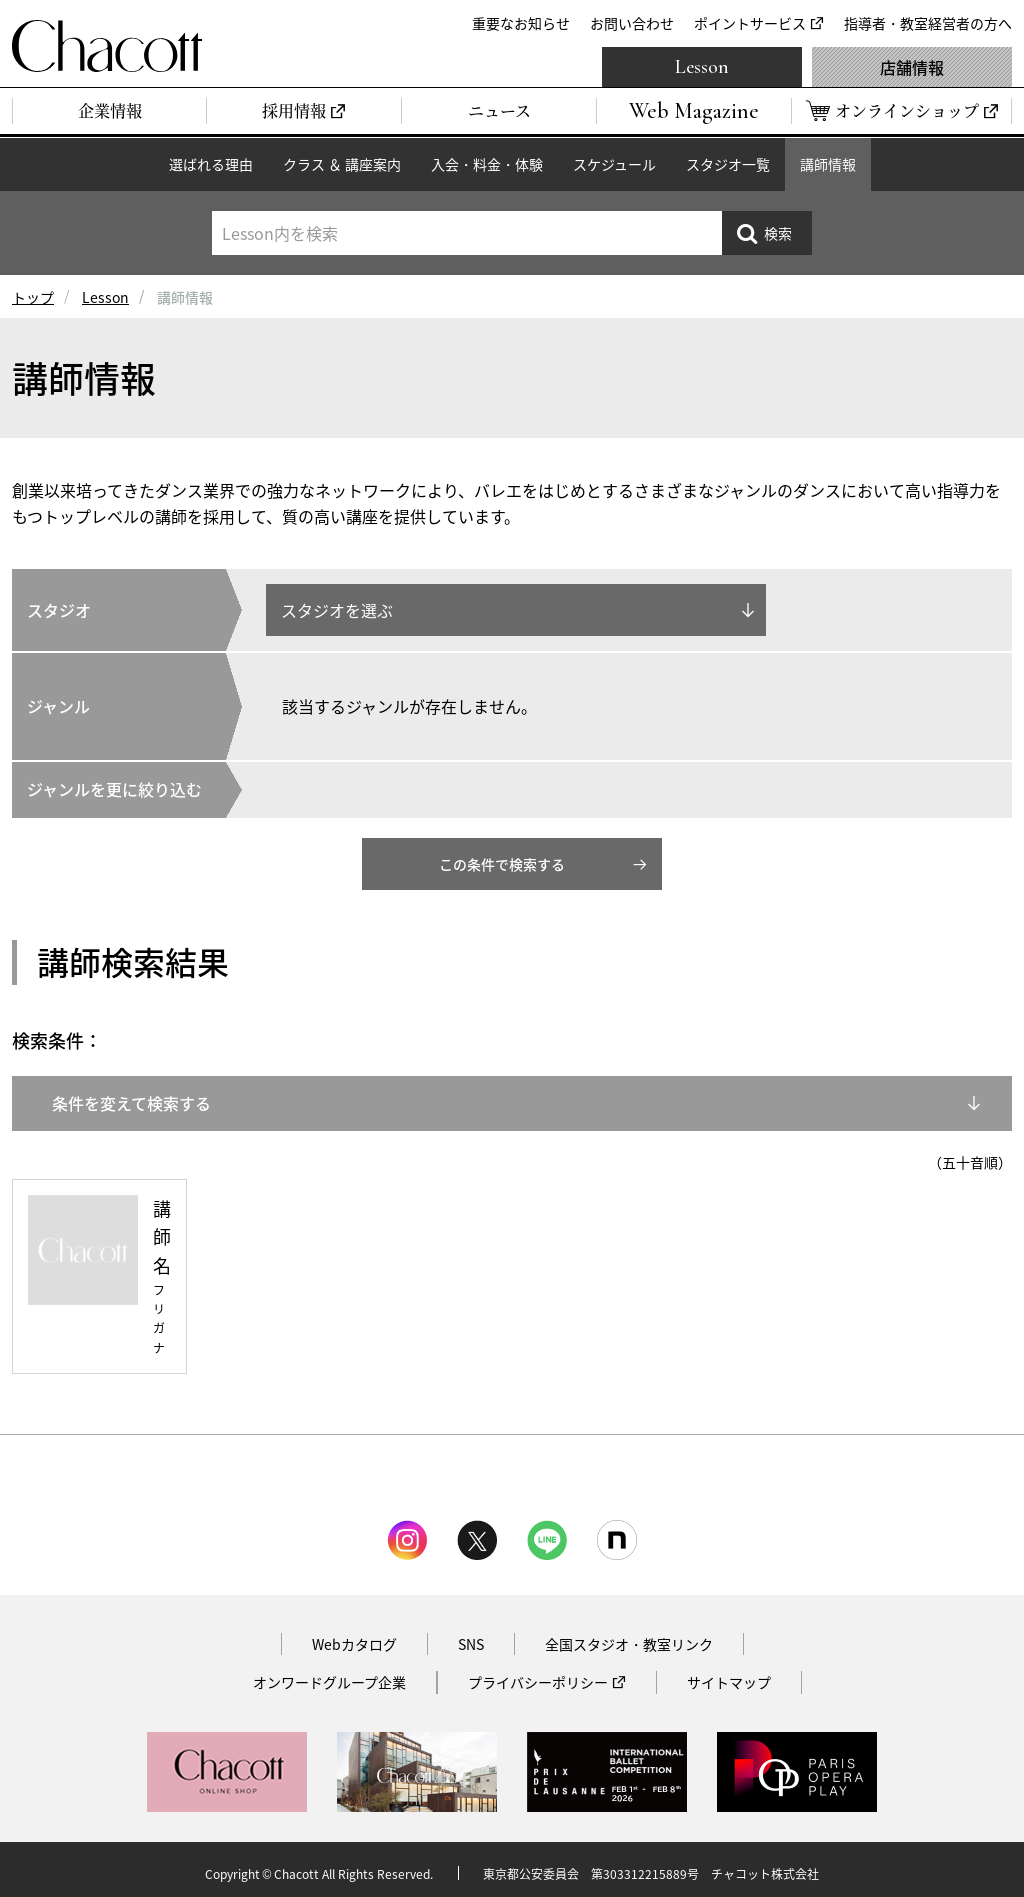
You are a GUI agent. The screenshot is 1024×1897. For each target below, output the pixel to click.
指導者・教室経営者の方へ (928, 23)
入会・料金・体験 (487, 164)
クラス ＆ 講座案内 (342, 164)
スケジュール (614, 164)
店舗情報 (912, 67)
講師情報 (828, 164)
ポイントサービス (750, 23)
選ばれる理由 (211, 164)
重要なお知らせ (521, 23)
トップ (33, 297)
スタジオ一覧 (728, 164)
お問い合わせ (632, 23)
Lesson (702, 67)
